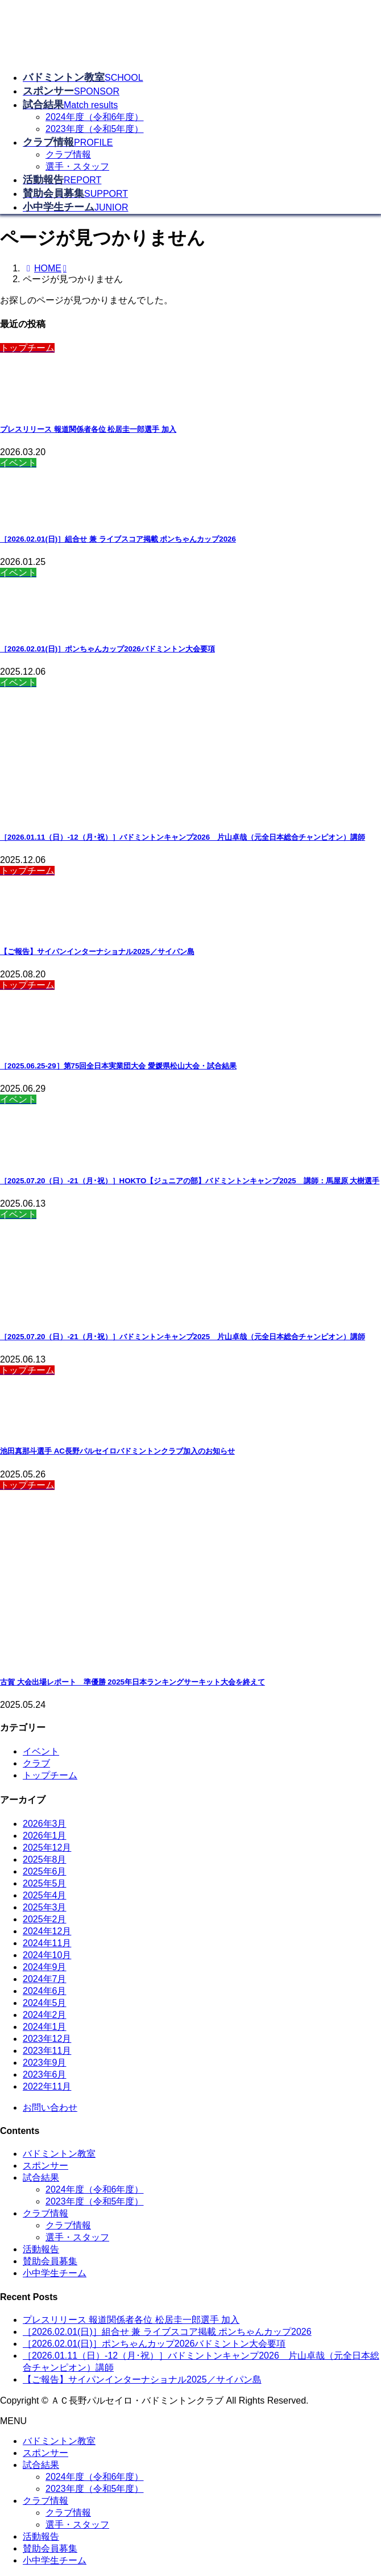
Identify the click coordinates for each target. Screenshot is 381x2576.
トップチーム (50, 1775)
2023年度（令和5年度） (94, 129)
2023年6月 (45, 2074)
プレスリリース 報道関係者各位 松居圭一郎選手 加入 (88, 429)
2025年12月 (47, 1847)
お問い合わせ (50, 2107)
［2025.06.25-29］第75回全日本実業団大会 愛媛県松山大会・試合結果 (118, 1066)
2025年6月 (45, 1871)
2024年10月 (47, 1955)
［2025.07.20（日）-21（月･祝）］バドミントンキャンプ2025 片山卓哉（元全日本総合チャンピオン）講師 (182, 1336)
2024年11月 (47, 1943)
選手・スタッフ (77, 166)
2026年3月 (45, 1823)
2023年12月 (47, 2039)
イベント (41, 1751)
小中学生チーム (54, 2273)
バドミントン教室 (59, 2153)
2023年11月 (47, 2050)
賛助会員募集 (50, 2261)
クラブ (36, 1763)
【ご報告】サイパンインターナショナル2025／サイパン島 (97, 951)
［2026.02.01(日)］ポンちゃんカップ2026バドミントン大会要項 (107, 649)
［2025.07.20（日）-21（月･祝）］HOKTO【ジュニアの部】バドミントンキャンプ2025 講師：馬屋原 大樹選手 (189, 1180)
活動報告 (41, 2249)
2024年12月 (47, 1931)
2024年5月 (45, 2003)
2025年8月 (45, 1859)
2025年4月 (45, 1895)
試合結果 (41, 2177)
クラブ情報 (68, 154)
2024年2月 (45, 2015)
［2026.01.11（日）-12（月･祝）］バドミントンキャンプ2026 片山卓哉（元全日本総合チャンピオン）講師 (182, 837)
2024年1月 (45, 2027)
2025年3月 (45, 1907)
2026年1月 (45, 1835)
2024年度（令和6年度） (94, 117)
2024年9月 (45, 1967)
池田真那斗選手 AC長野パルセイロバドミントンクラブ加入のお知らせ (117, 1451)
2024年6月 (45, 1991)
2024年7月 (45, 1979)
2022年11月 (47, 2086)
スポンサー (45, 2165)
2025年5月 (45, 1883)
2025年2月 (45, 1919)
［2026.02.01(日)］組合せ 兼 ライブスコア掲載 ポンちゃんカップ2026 (118, 539)
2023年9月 (45, 2062)
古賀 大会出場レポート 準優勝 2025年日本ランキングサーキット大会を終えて (132, 1682)
